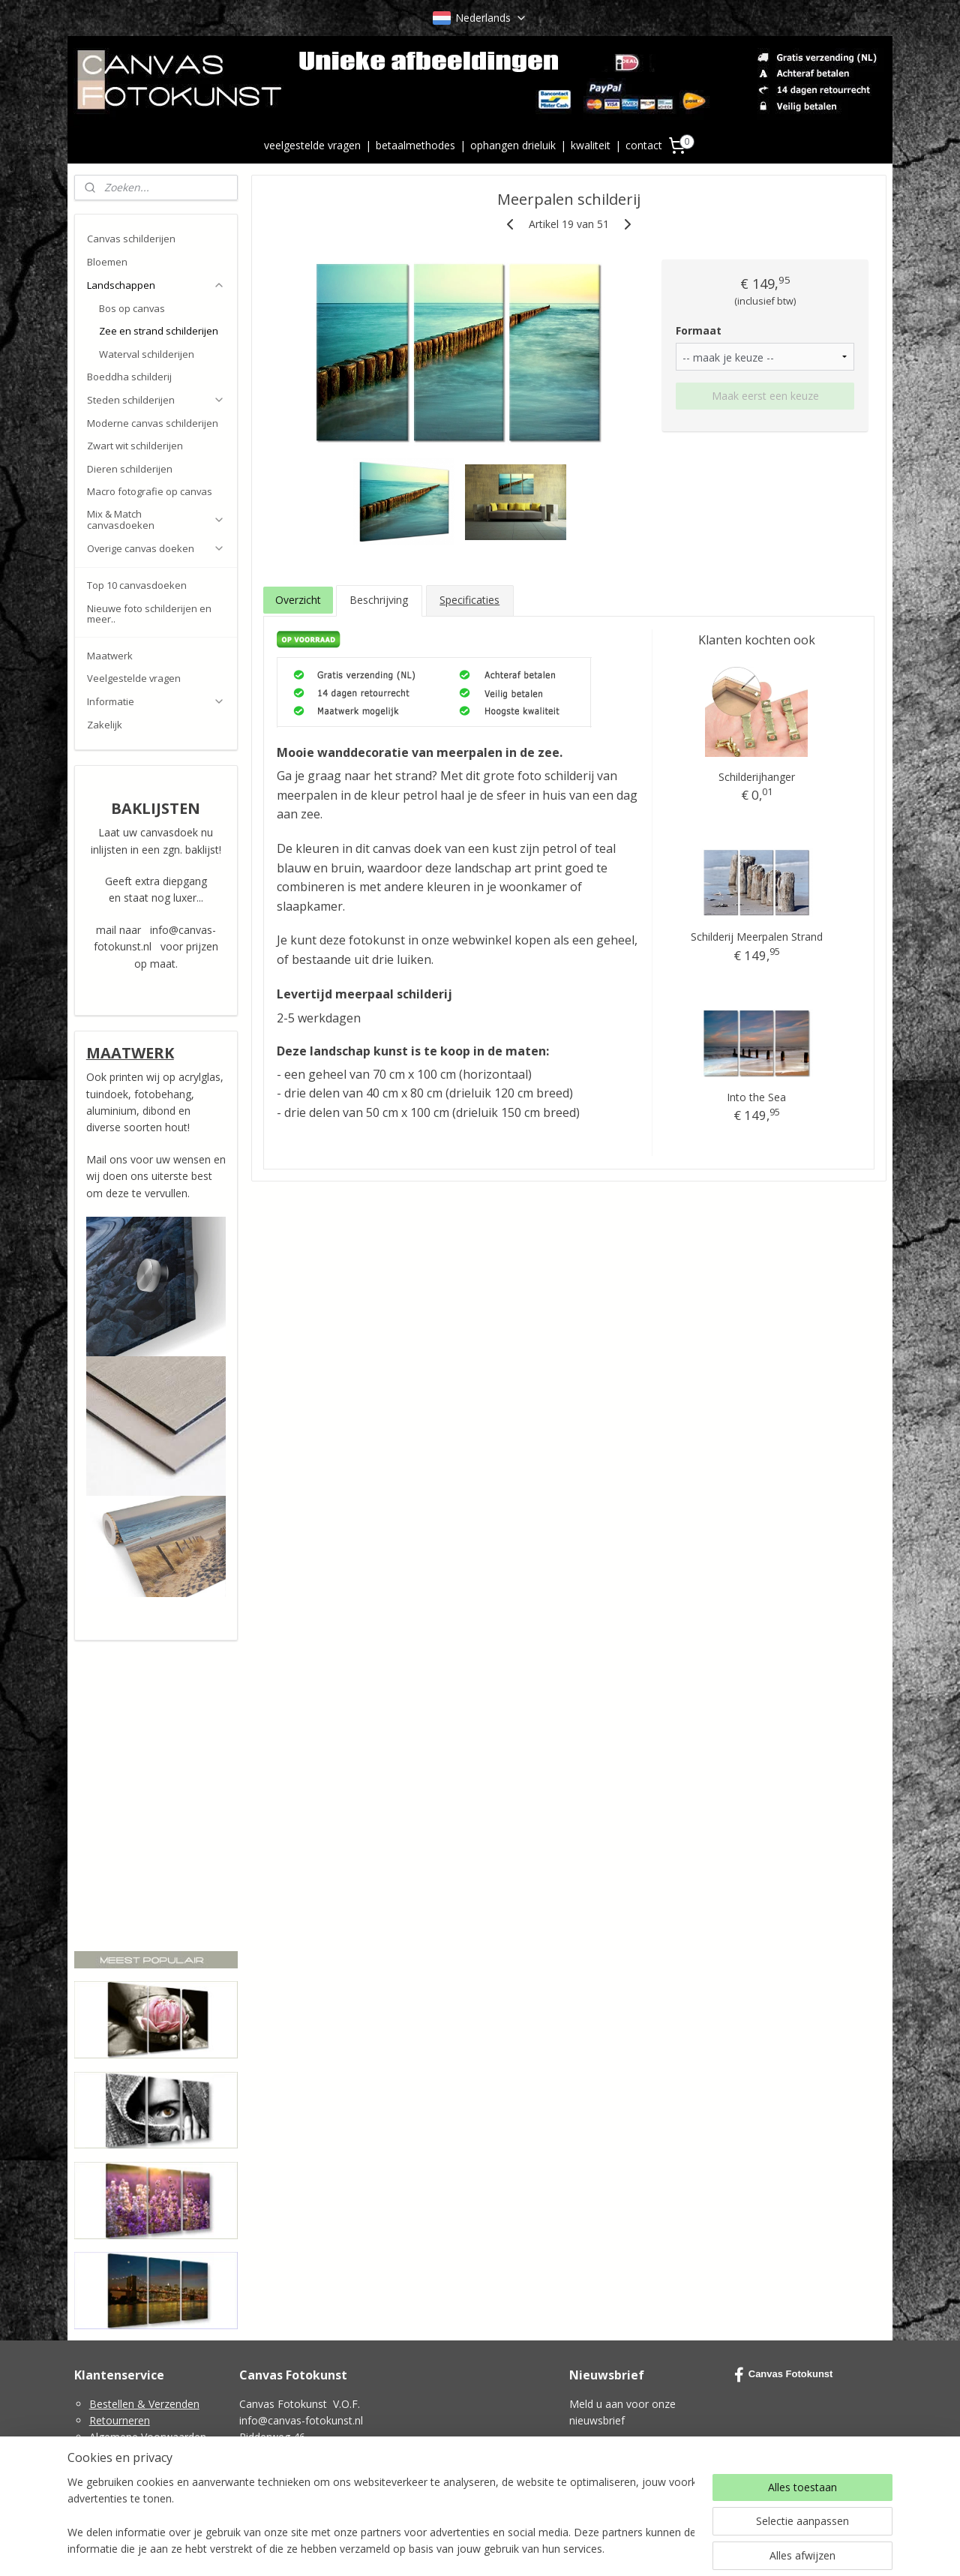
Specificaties (470, 600)
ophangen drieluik (513, 145)
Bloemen (107, 262)
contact (644, 145)
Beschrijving (379, 600)
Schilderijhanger (756, 776)
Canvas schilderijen (131, 238)
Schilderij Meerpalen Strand (756, 936)
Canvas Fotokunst (783, 2374)
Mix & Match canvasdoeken (156, 519)
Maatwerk (110, 655)
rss (461, 2548)
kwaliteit (590, 145)
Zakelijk (104, 724)
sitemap (430, 2548)
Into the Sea (756, 1097)
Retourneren (119, 2420)
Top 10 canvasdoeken (137, 585)
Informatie (156, 701)
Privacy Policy (122, 2454)
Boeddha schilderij (129, 376)
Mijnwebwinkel (650, 2548)
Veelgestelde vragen (134, 678)
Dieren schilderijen (129, 469)
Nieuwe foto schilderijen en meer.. (149, 614)
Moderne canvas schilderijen (152, 423)
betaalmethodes (415, 145)
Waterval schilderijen (146, 354)
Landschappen (156, 285)
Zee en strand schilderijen (158, 331)
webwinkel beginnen (519, 2548)
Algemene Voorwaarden (147, 2437)
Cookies (108, 2470)
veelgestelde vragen (312, 145)
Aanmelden (608, 2455)
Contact (108, 2487)
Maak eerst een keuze (764, 396)
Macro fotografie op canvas (149, 491)
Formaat (699, 330)
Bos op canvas (132, 308)
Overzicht (297, 600)
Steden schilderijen (156, 400)
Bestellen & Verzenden (144, 2404)
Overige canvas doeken (156, 548)
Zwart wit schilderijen (135, 445)
